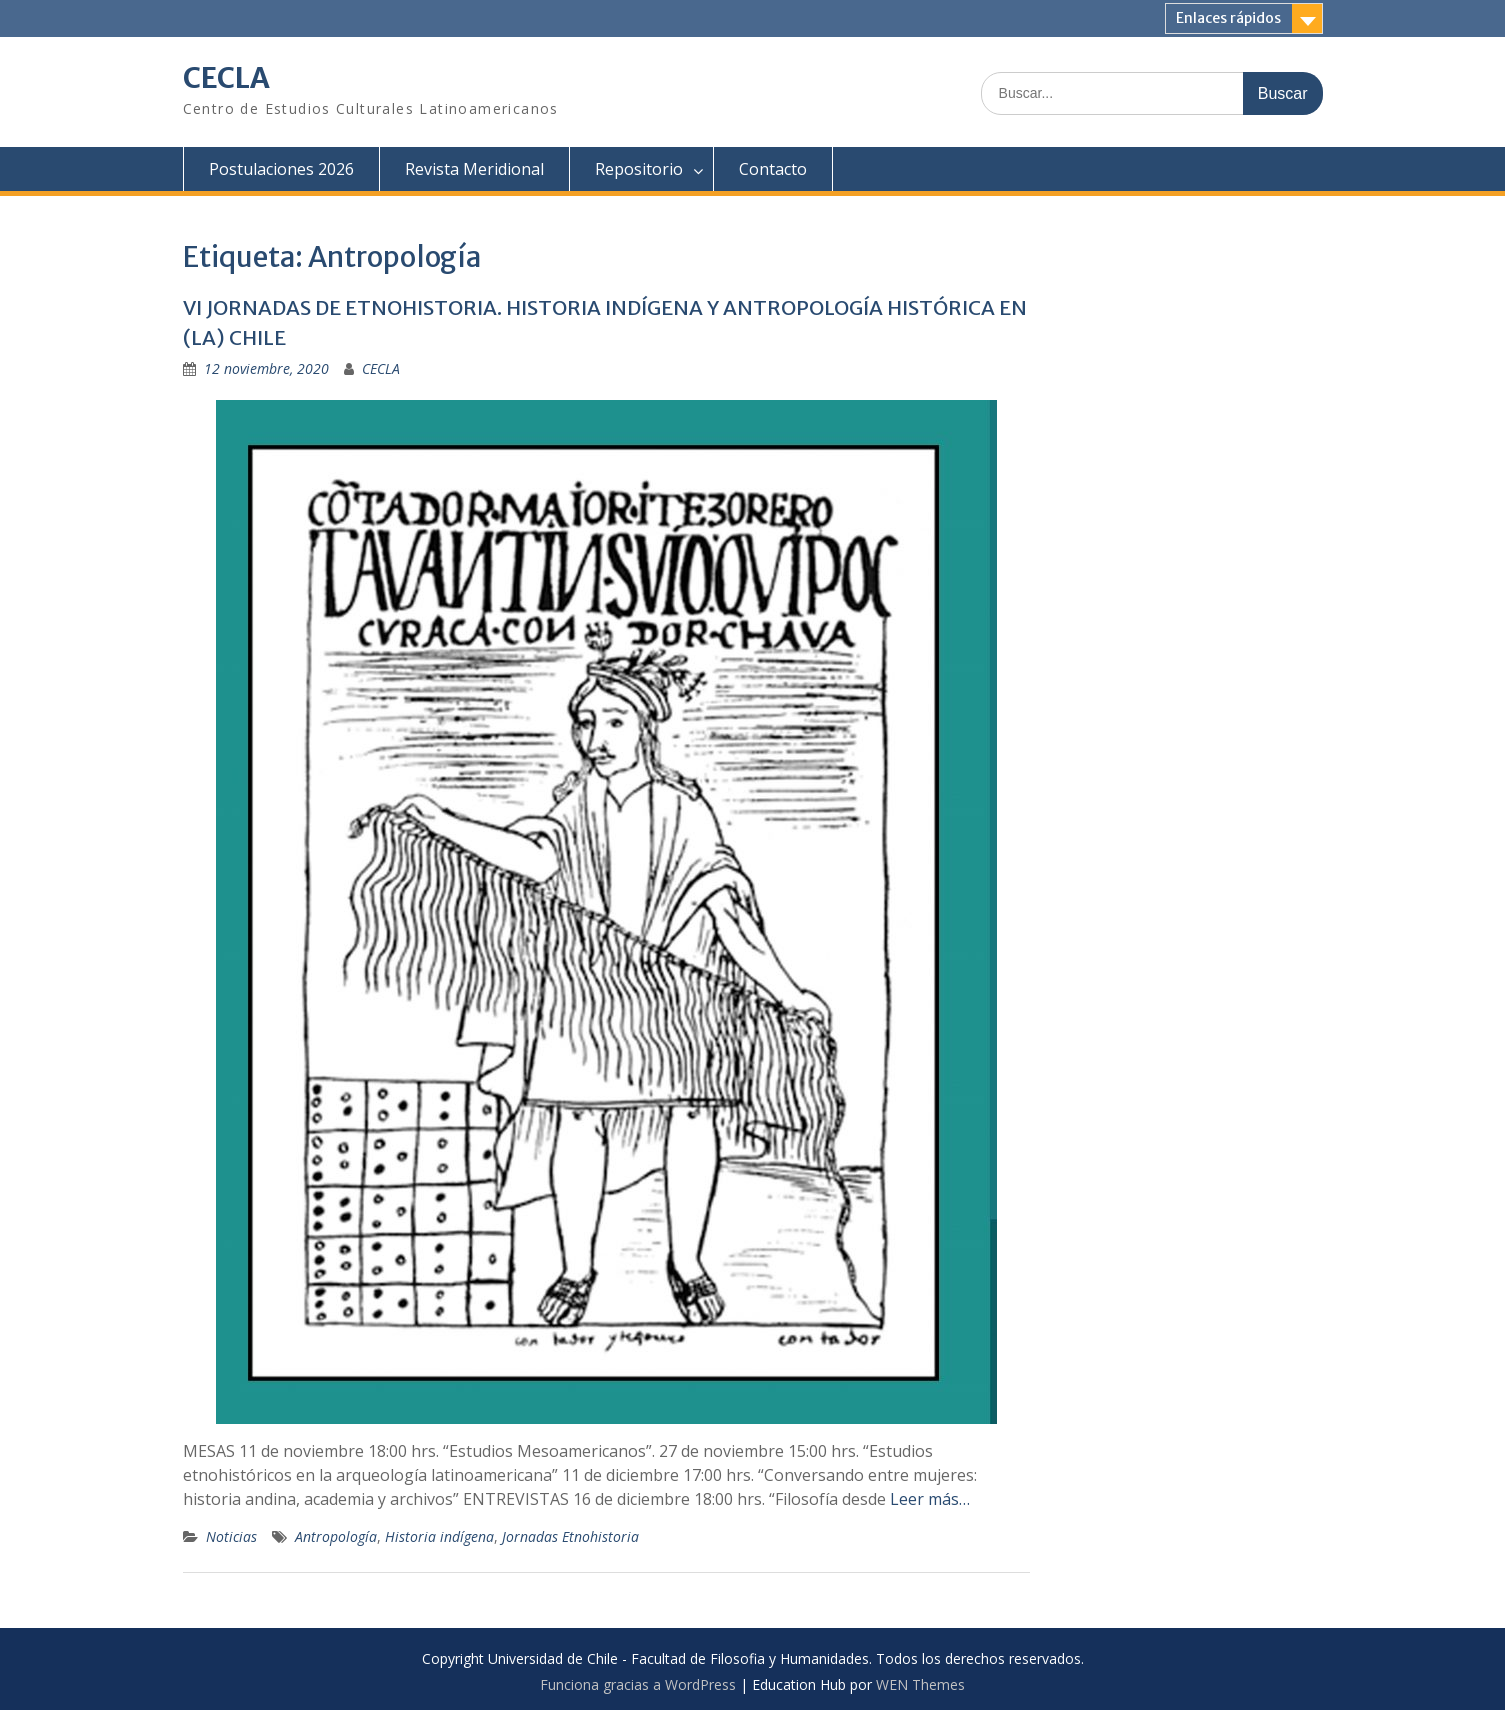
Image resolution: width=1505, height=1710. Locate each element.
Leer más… (930, 1499)
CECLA (226, 78)
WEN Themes (920, 1684)
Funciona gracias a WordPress (638, 1684)
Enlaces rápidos (1228, 18)
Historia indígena (439, 1536)
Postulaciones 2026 (281, 169)
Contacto (773, 169)
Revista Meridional (474, 169)
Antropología (336, 1536)
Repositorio (639, 169)
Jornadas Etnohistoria (570, 1536)
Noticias (231, 1536)
